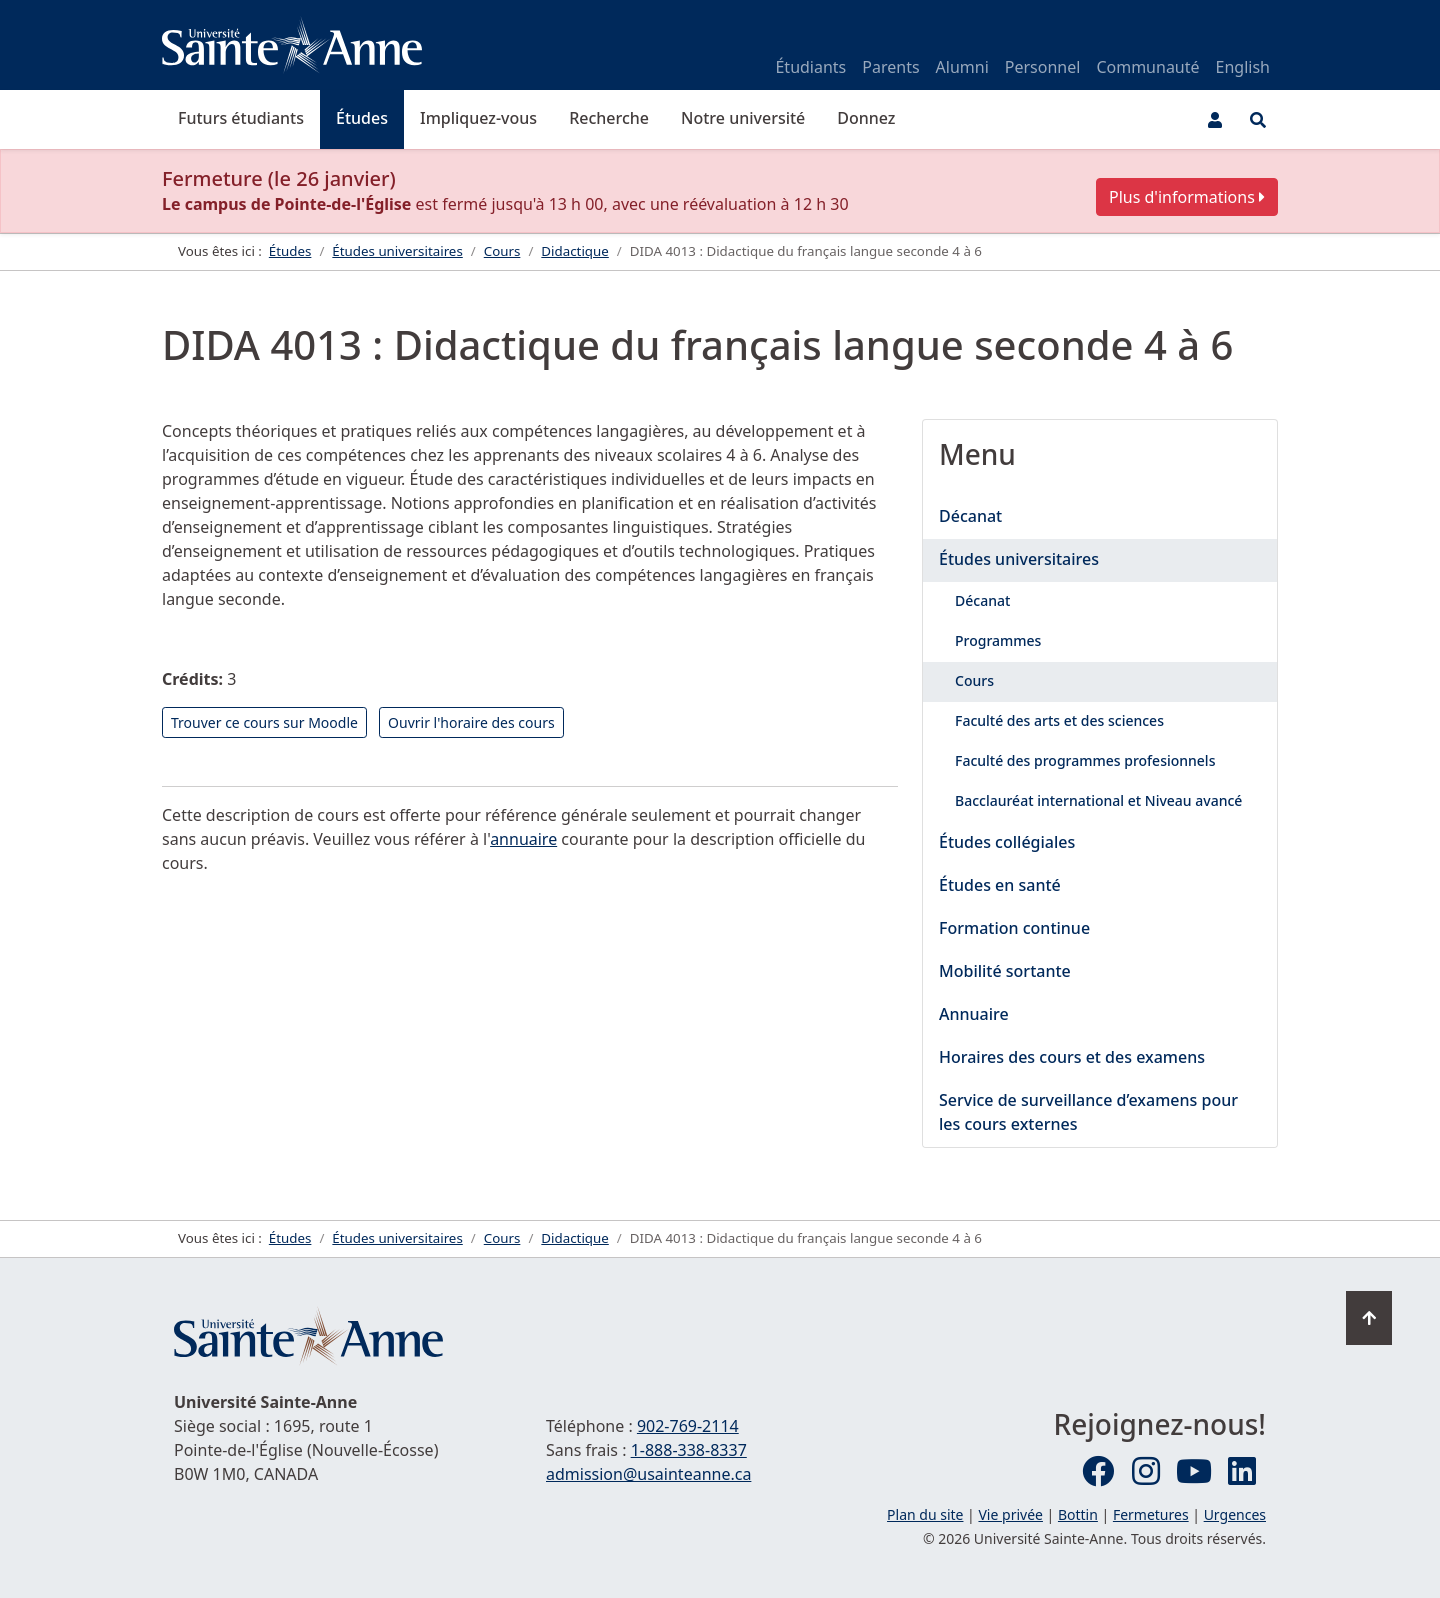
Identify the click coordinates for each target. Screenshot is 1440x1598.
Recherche (609, 118)
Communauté (1147, 67)
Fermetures (1151, 1514)
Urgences (1235, 1514)
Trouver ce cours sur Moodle (264, 722)
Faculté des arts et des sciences (1059, 720)
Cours (974, 680)
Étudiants (810, 67)
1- (689, 1450)
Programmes (998, 640)
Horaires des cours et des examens (1072, 1057)
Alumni (962, 67)
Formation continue (1014, 928)
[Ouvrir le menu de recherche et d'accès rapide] (1258, 120)
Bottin (1078, 1514)
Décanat (970, 516)
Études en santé (1000, 885)
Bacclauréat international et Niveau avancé (1098, 800)
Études (362, 118)
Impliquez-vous (478, 118)
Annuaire (974, 1014)
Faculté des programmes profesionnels (1085, 760)
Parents (890, 67)
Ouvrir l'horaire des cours (471, 722)
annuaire (523, 839)
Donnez (866, 118)
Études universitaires (1019, 559)
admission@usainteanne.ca (648, 1474)
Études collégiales (1007, 842)
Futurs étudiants (241, 118)
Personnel (1043, 67)
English (1243, 67)
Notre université (743, 118)
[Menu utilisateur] (1215, 120)
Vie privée (1010, 1514)
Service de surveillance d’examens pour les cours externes (1088, 1112)
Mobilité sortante (1005, 971)
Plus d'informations (1187, 197)
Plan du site (925, 1514)
